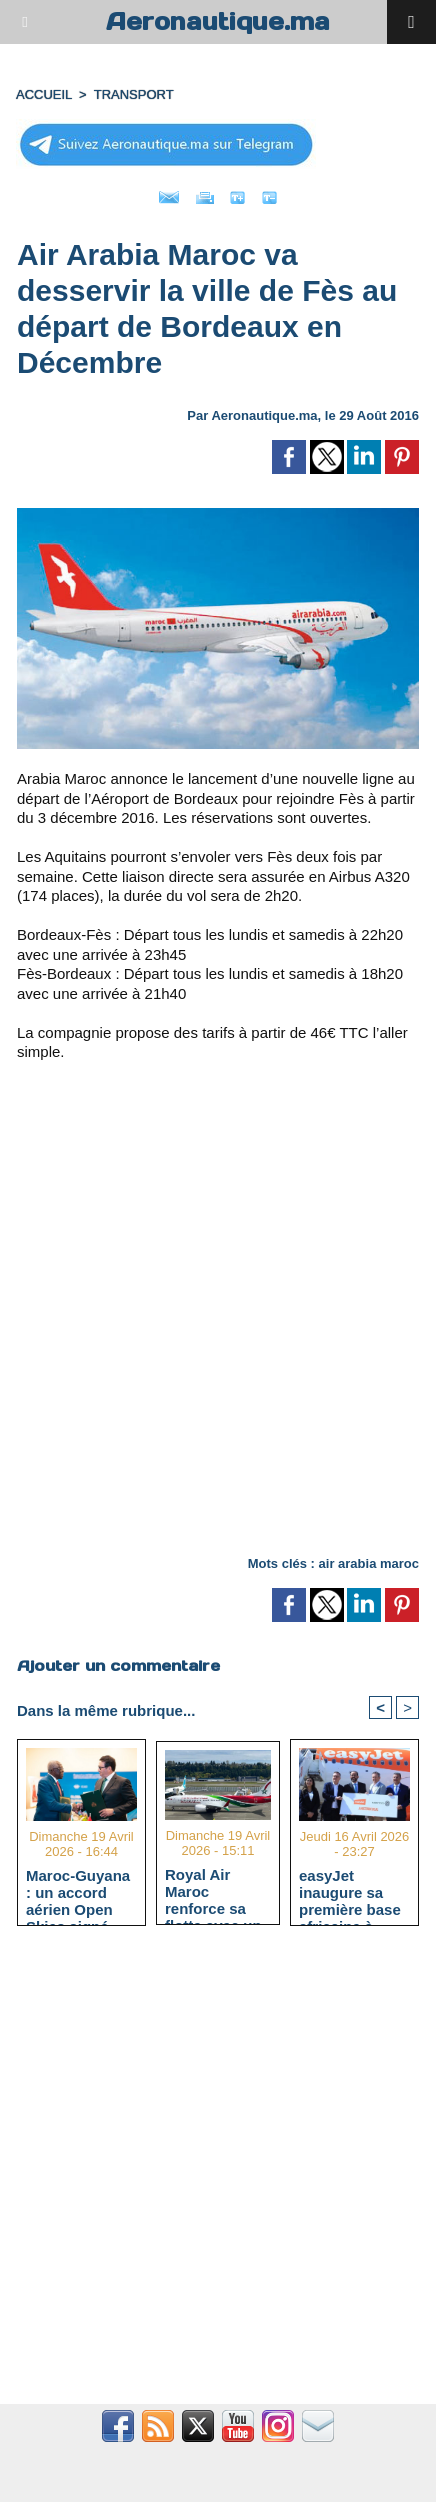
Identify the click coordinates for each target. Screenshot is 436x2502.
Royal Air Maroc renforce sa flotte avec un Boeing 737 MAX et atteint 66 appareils (215, 1891)
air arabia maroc (369, 1563)
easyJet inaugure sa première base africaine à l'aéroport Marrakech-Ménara (350, 1892)
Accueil (44, 94)
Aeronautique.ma (218, 21)
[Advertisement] (201, 1316)
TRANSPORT (134, 94)
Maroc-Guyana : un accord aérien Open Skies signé (78, 1892)
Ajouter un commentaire (118, 1665)
